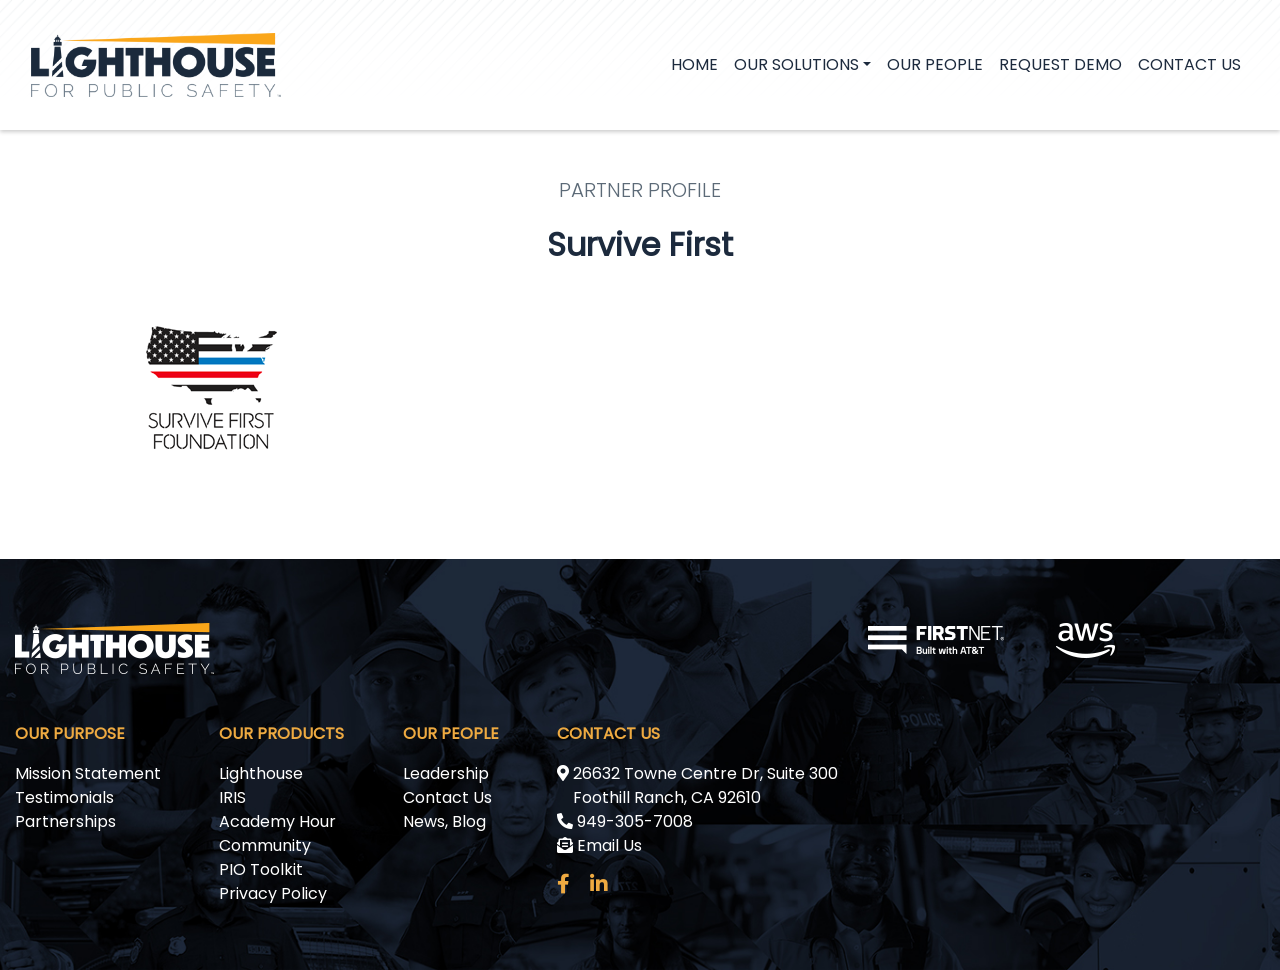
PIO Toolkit (261, 869)
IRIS (232, 797)
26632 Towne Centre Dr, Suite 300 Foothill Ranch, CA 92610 (697, 785)
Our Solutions (796, 64)
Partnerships (65, 821)
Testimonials (64, 797)
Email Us (599, 845)
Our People (935, 64)
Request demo (1060, 64)
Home (694, 64)
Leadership (446, 773)
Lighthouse (261, 773)
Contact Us (1189, 64)
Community (265, 845)
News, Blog (444, 821)
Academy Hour (277, 821)
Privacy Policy (273, 893)
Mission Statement (88, 773)
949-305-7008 (625, 821)
